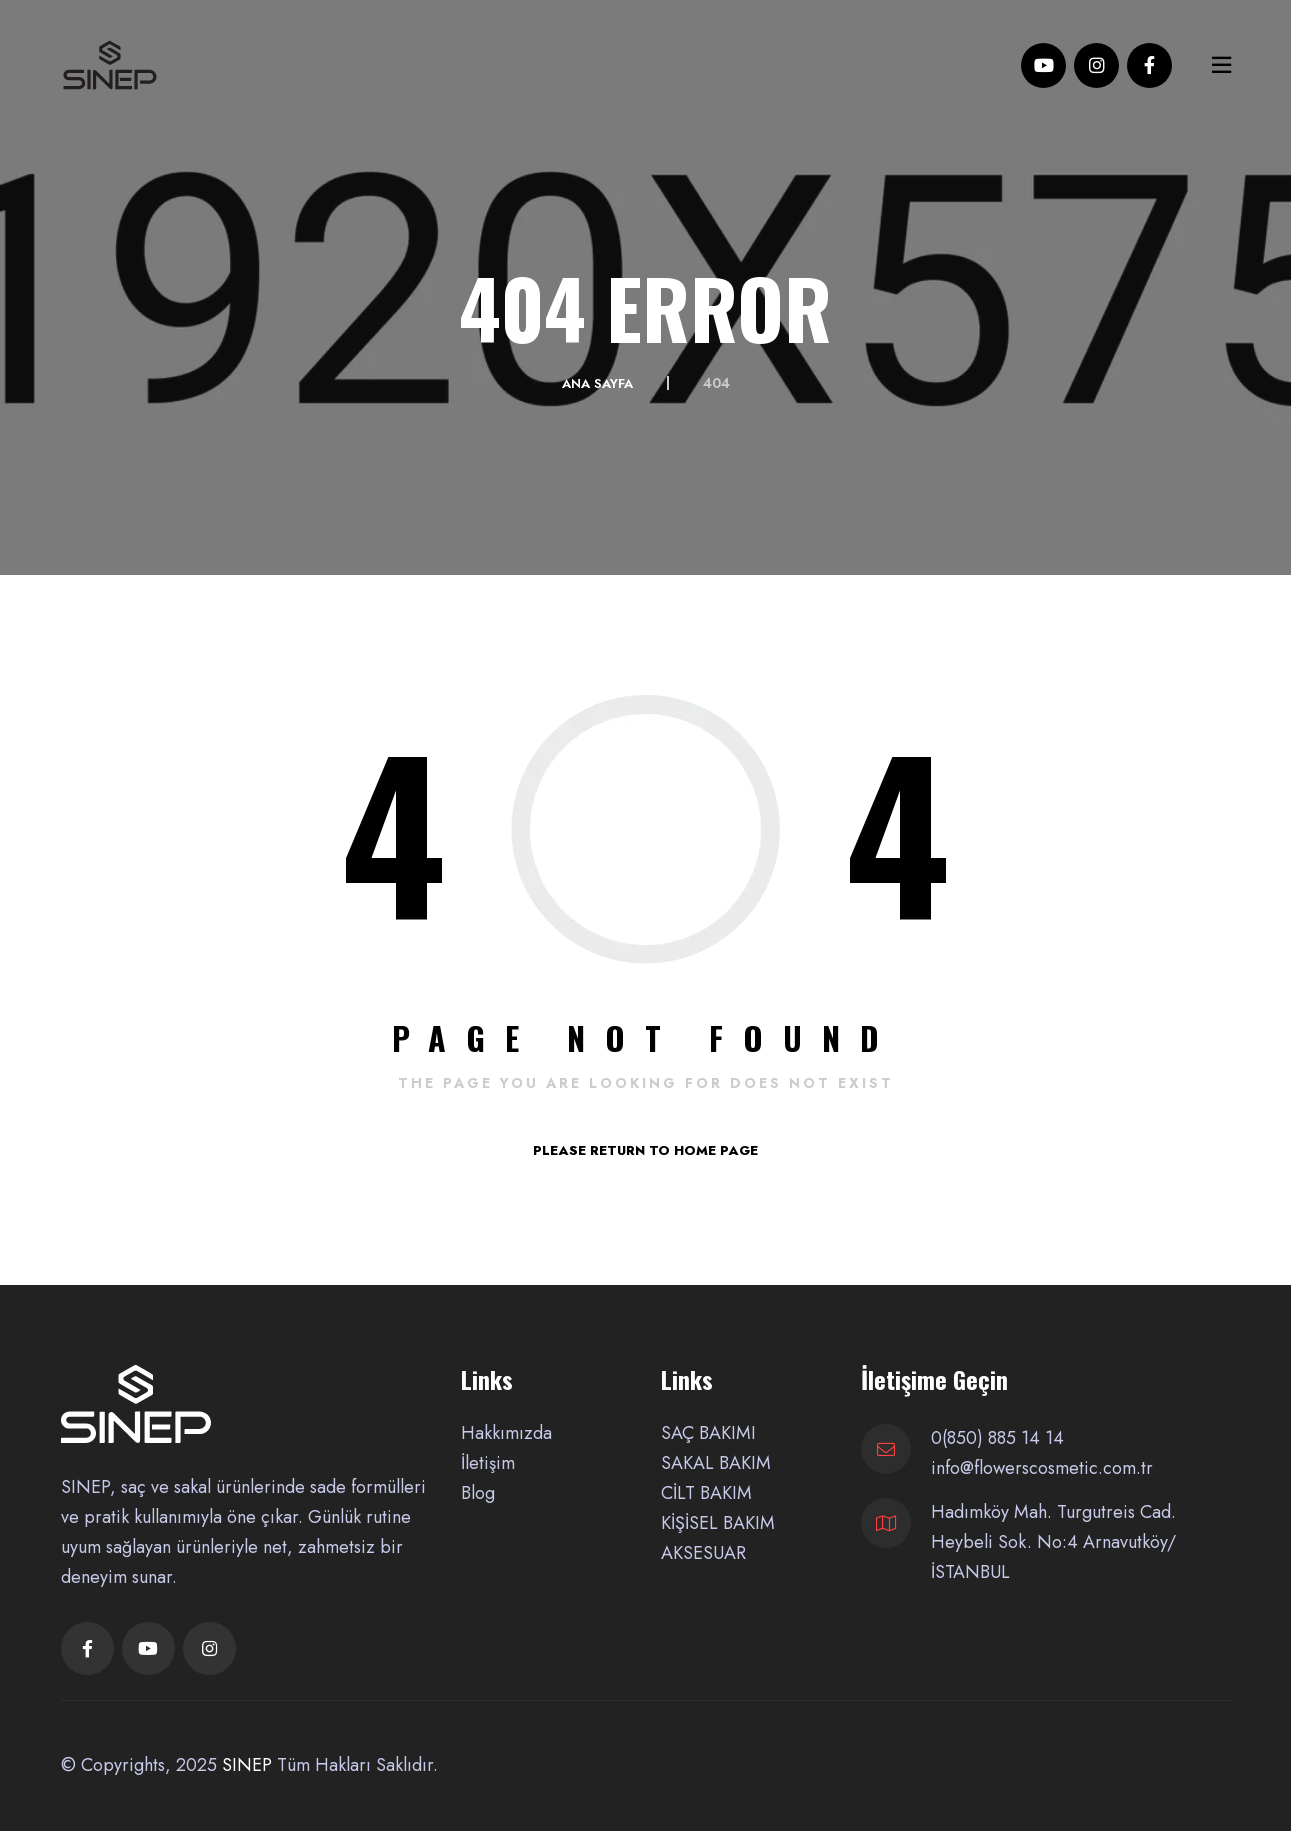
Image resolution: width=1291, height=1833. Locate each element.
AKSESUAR (703, 1553)
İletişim (488, 1463)
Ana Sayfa (597, 383)
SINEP (247, 1767)
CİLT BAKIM (706, 1493)
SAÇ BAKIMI (708, 1433)
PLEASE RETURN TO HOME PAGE (645, 1150)
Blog (478, 1493)
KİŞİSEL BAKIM (718, 1523)
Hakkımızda (506, 1433)
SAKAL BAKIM (716, 1463)
